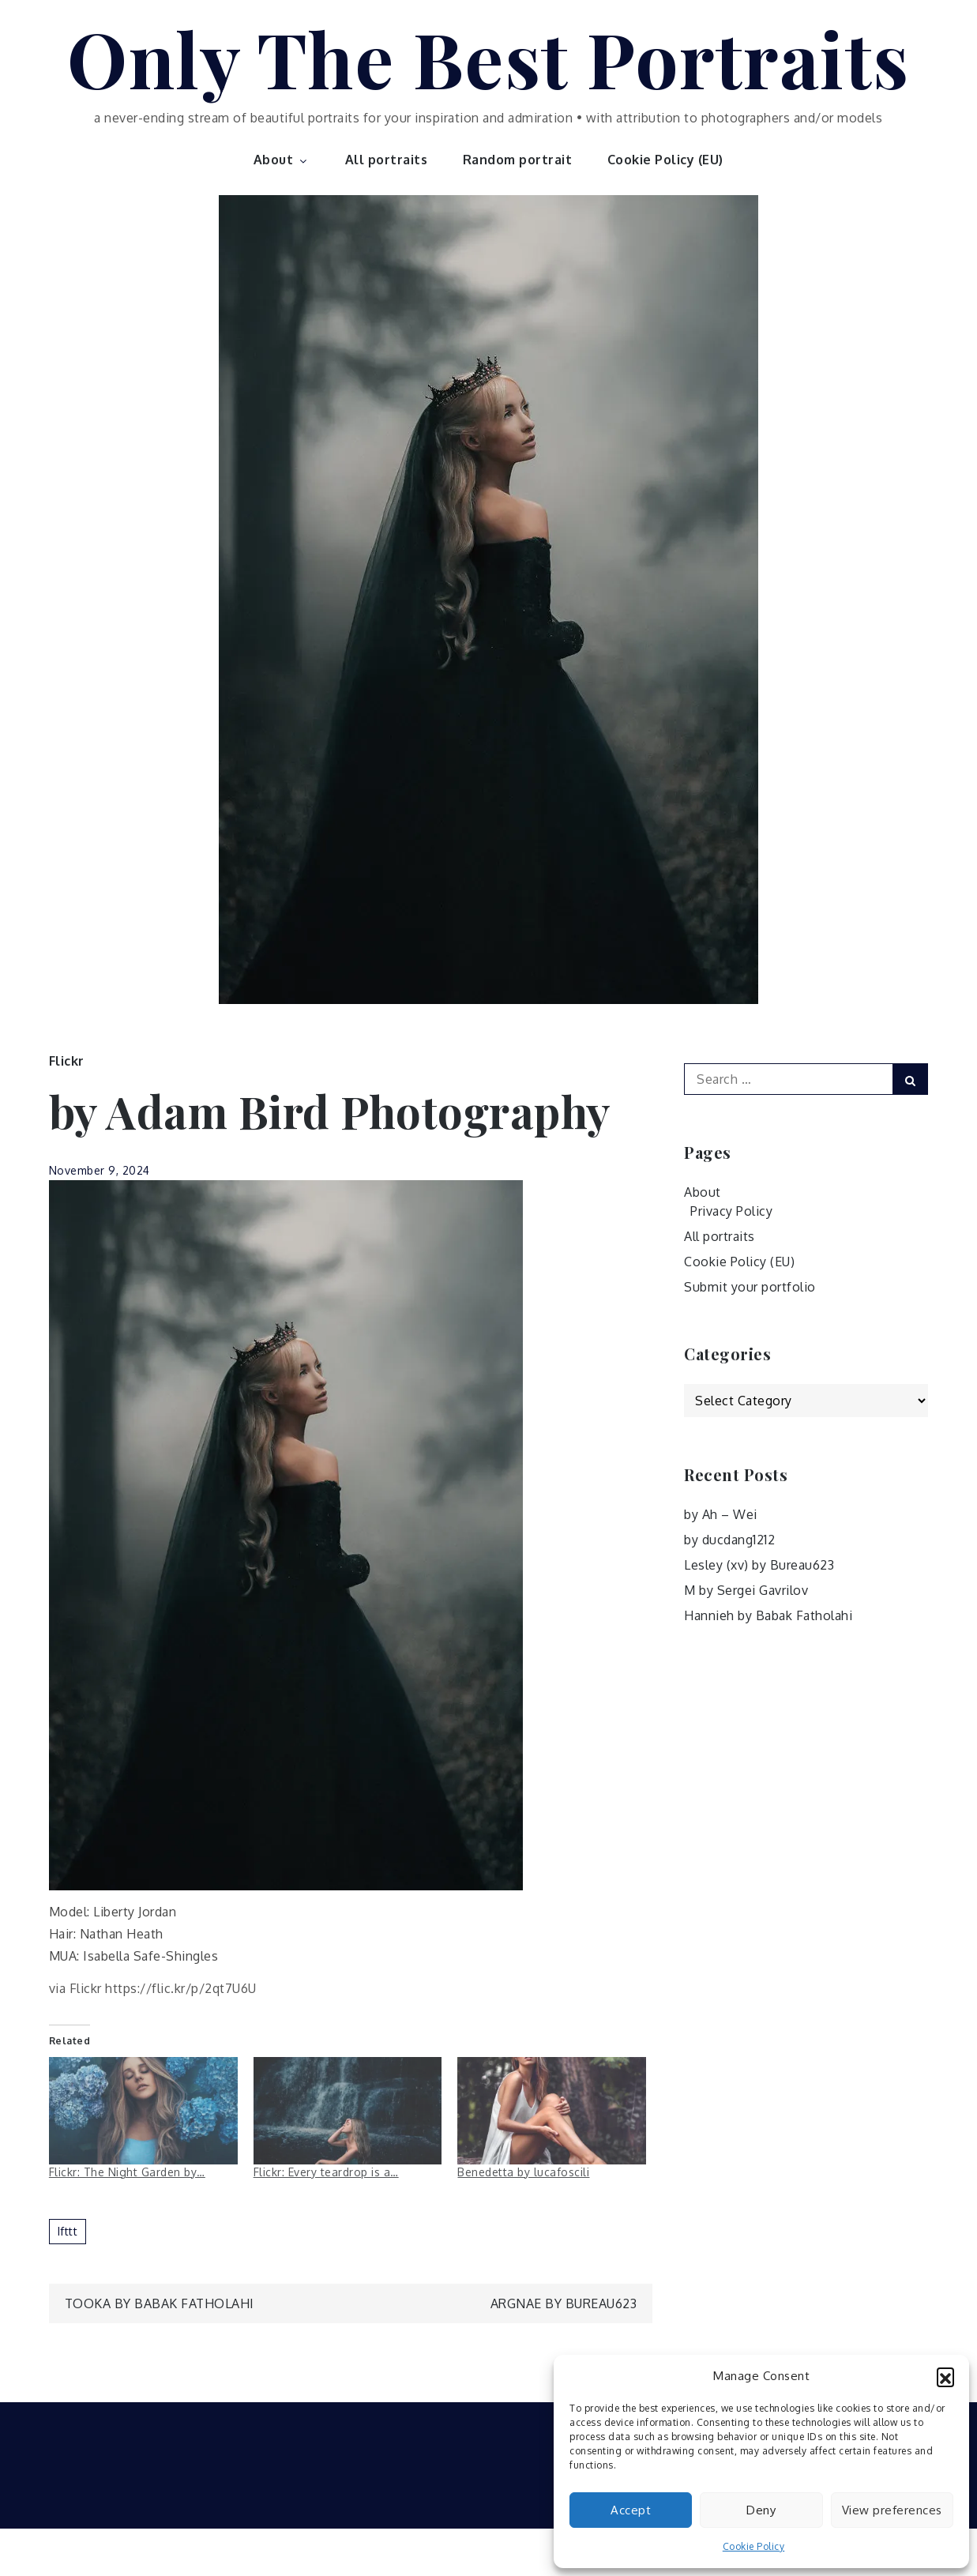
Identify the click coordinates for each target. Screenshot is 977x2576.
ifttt (68, 2231)
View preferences (892, 2510)
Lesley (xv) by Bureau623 (759, 1565)
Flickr (67, 1061)
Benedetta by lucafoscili (523, 2172)
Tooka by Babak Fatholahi (159, 2303)
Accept (631, 2510)
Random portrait (518, 159)
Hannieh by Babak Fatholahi (768, 1615)
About (282, 159)
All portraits (386, 159)
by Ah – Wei (720, 1514)
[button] (945, 2376)
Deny (761, 2510)
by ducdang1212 (729, 1539)
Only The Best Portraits (488, 57)
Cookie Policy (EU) (665, 159)
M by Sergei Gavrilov (746, 1590)
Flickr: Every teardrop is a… (326, 2172)
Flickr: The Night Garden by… (127, 2172)
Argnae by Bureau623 (563, 2303)
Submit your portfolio (750, 1287)
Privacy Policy (731, 1211)
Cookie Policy (754, 2546)
